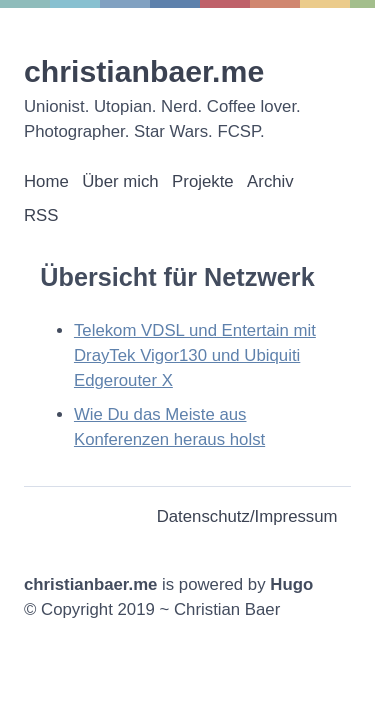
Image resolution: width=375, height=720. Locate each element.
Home (46, 181)
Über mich (120, 181)
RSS (41, 215)
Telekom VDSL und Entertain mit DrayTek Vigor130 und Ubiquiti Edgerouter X (195, 355)
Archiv (270, 181)
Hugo (291, 584)
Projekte (203, 181)
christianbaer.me (144, 71)
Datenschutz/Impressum (247, 516)
